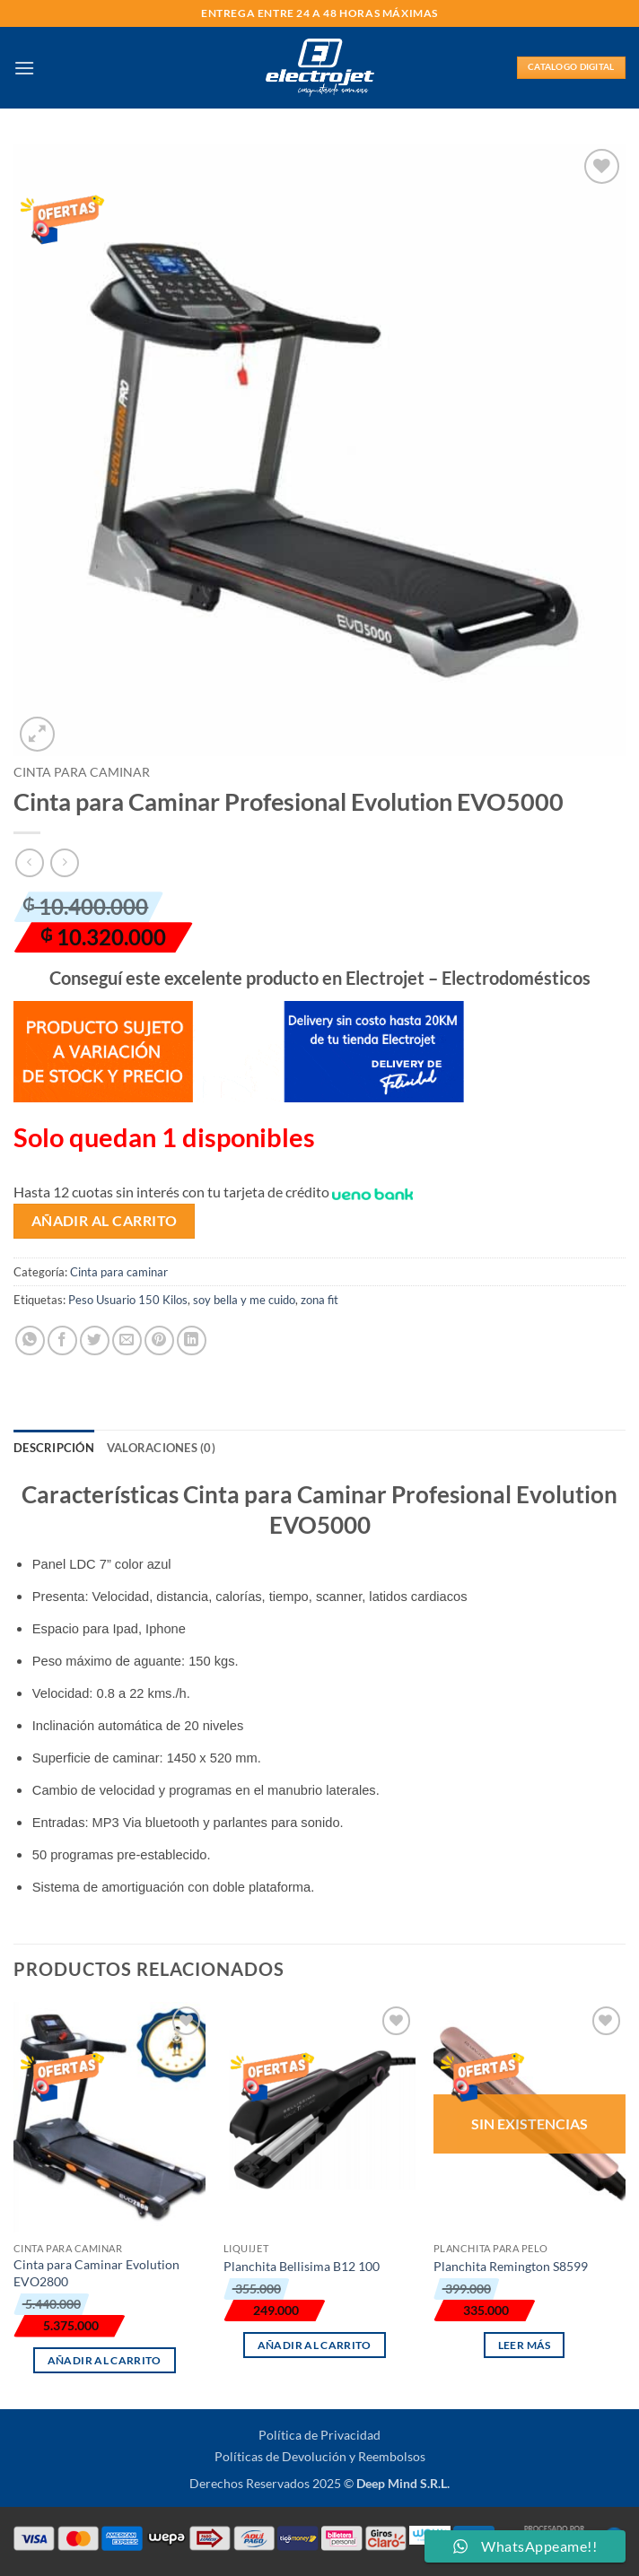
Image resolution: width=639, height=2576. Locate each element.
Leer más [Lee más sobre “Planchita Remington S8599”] (524, 2345)
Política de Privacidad (319, 2434)
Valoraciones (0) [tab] (161, 1447)
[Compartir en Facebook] (62, 1340)
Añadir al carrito (104, 1221)
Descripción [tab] (53, 1447)
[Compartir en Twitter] (94, 1340)
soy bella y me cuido (244, 1299)
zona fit (319, 1299)
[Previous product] (64, 862)
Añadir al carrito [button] (105, 2360)
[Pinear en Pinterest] (159, 1340)
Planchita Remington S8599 (510, 2266)
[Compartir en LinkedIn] (191, 1340)
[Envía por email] (127, 1340)
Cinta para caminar (81, 772)
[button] (24, 68)
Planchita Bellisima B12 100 (301, 2266)
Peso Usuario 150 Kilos (128, 1299)
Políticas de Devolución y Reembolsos (319, 2456)
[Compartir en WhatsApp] (30, 1340)
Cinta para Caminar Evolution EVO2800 (96, 2273)
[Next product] (29, 862)
